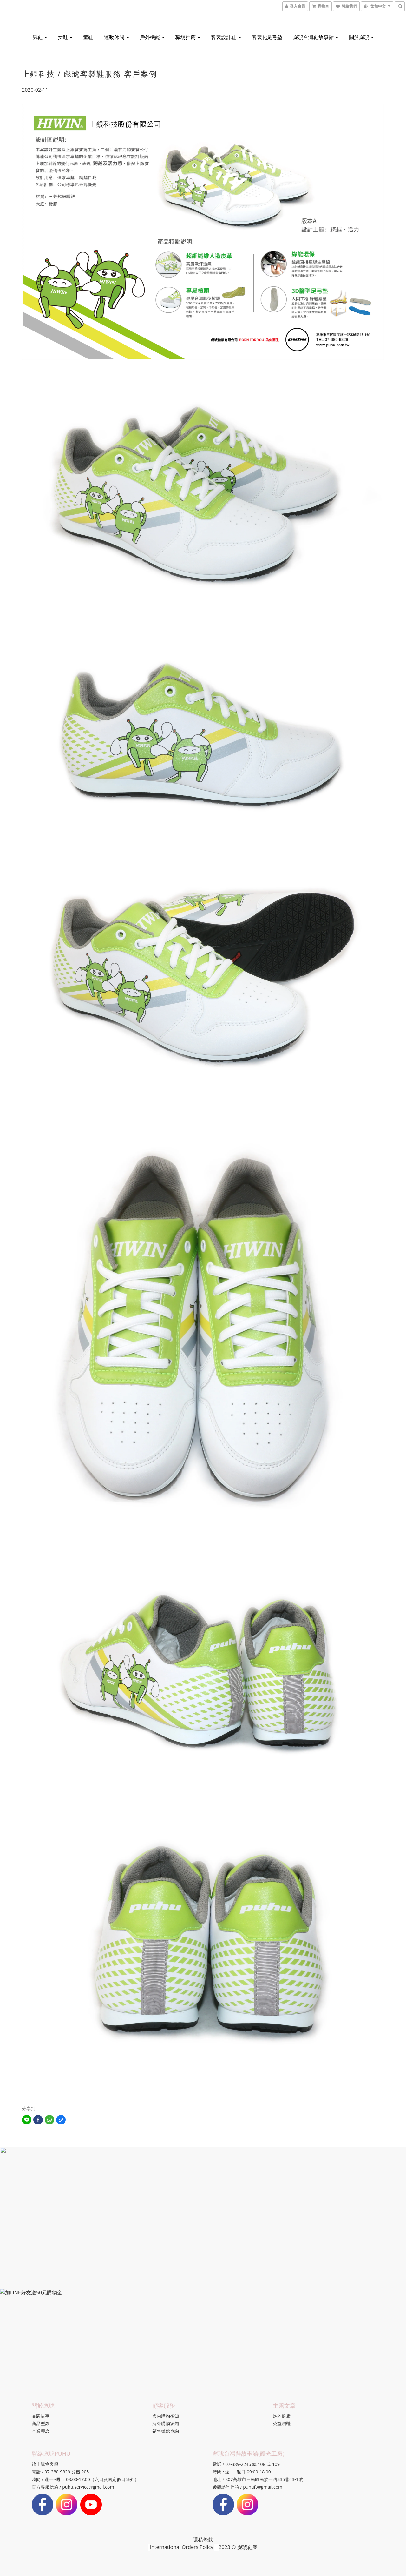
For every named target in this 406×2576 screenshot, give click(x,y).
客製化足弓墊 (267, 37)
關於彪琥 (361, 37)
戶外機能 (152, 37)
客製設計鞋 (226, 37)
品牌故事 (40, 2416)
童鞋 (88, 37)
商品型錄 (40, 2423)
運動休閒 (116, 37)
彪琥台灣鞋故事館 (315, 37)
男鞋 (39, 37)
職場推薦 (187, 37)
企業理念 (40, 2431)
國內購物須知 (165, 2416)
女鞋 (65, 37)
